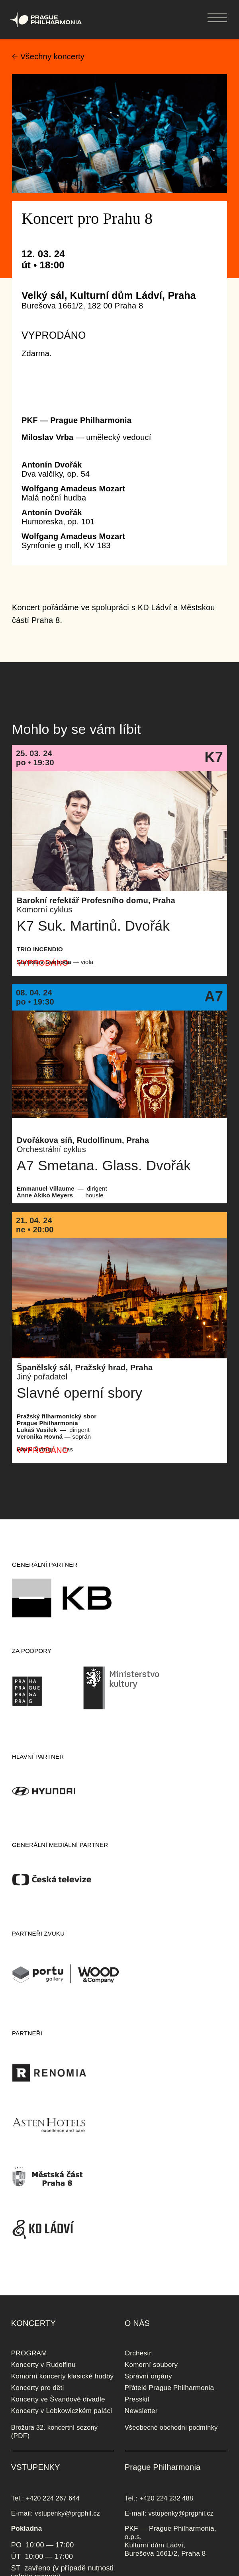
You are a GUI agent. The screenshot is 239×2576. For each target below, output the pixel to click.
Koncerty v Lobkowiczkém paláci (61, 2411)
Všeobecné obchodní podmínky (171, 2427)
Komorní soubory (151, 2364)
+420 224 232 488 (166, 2498)
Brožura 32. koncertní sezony (54, 2427)
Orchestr (138, 2353)
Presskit (137, 2399)
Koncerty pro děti (37, 2388)
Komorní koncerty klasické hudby (62, 2376)
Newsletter (141, 2411)
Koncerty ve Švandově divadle (58, 2399)
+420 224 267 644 (53, 2498)
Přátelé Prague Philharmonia (169, 2388)
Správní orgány (148, 2376)
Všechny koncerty (52, 56)
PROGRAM (29, 2353)
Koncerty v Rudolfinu (43, 2364)
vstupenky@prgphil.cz (67, 2513)
